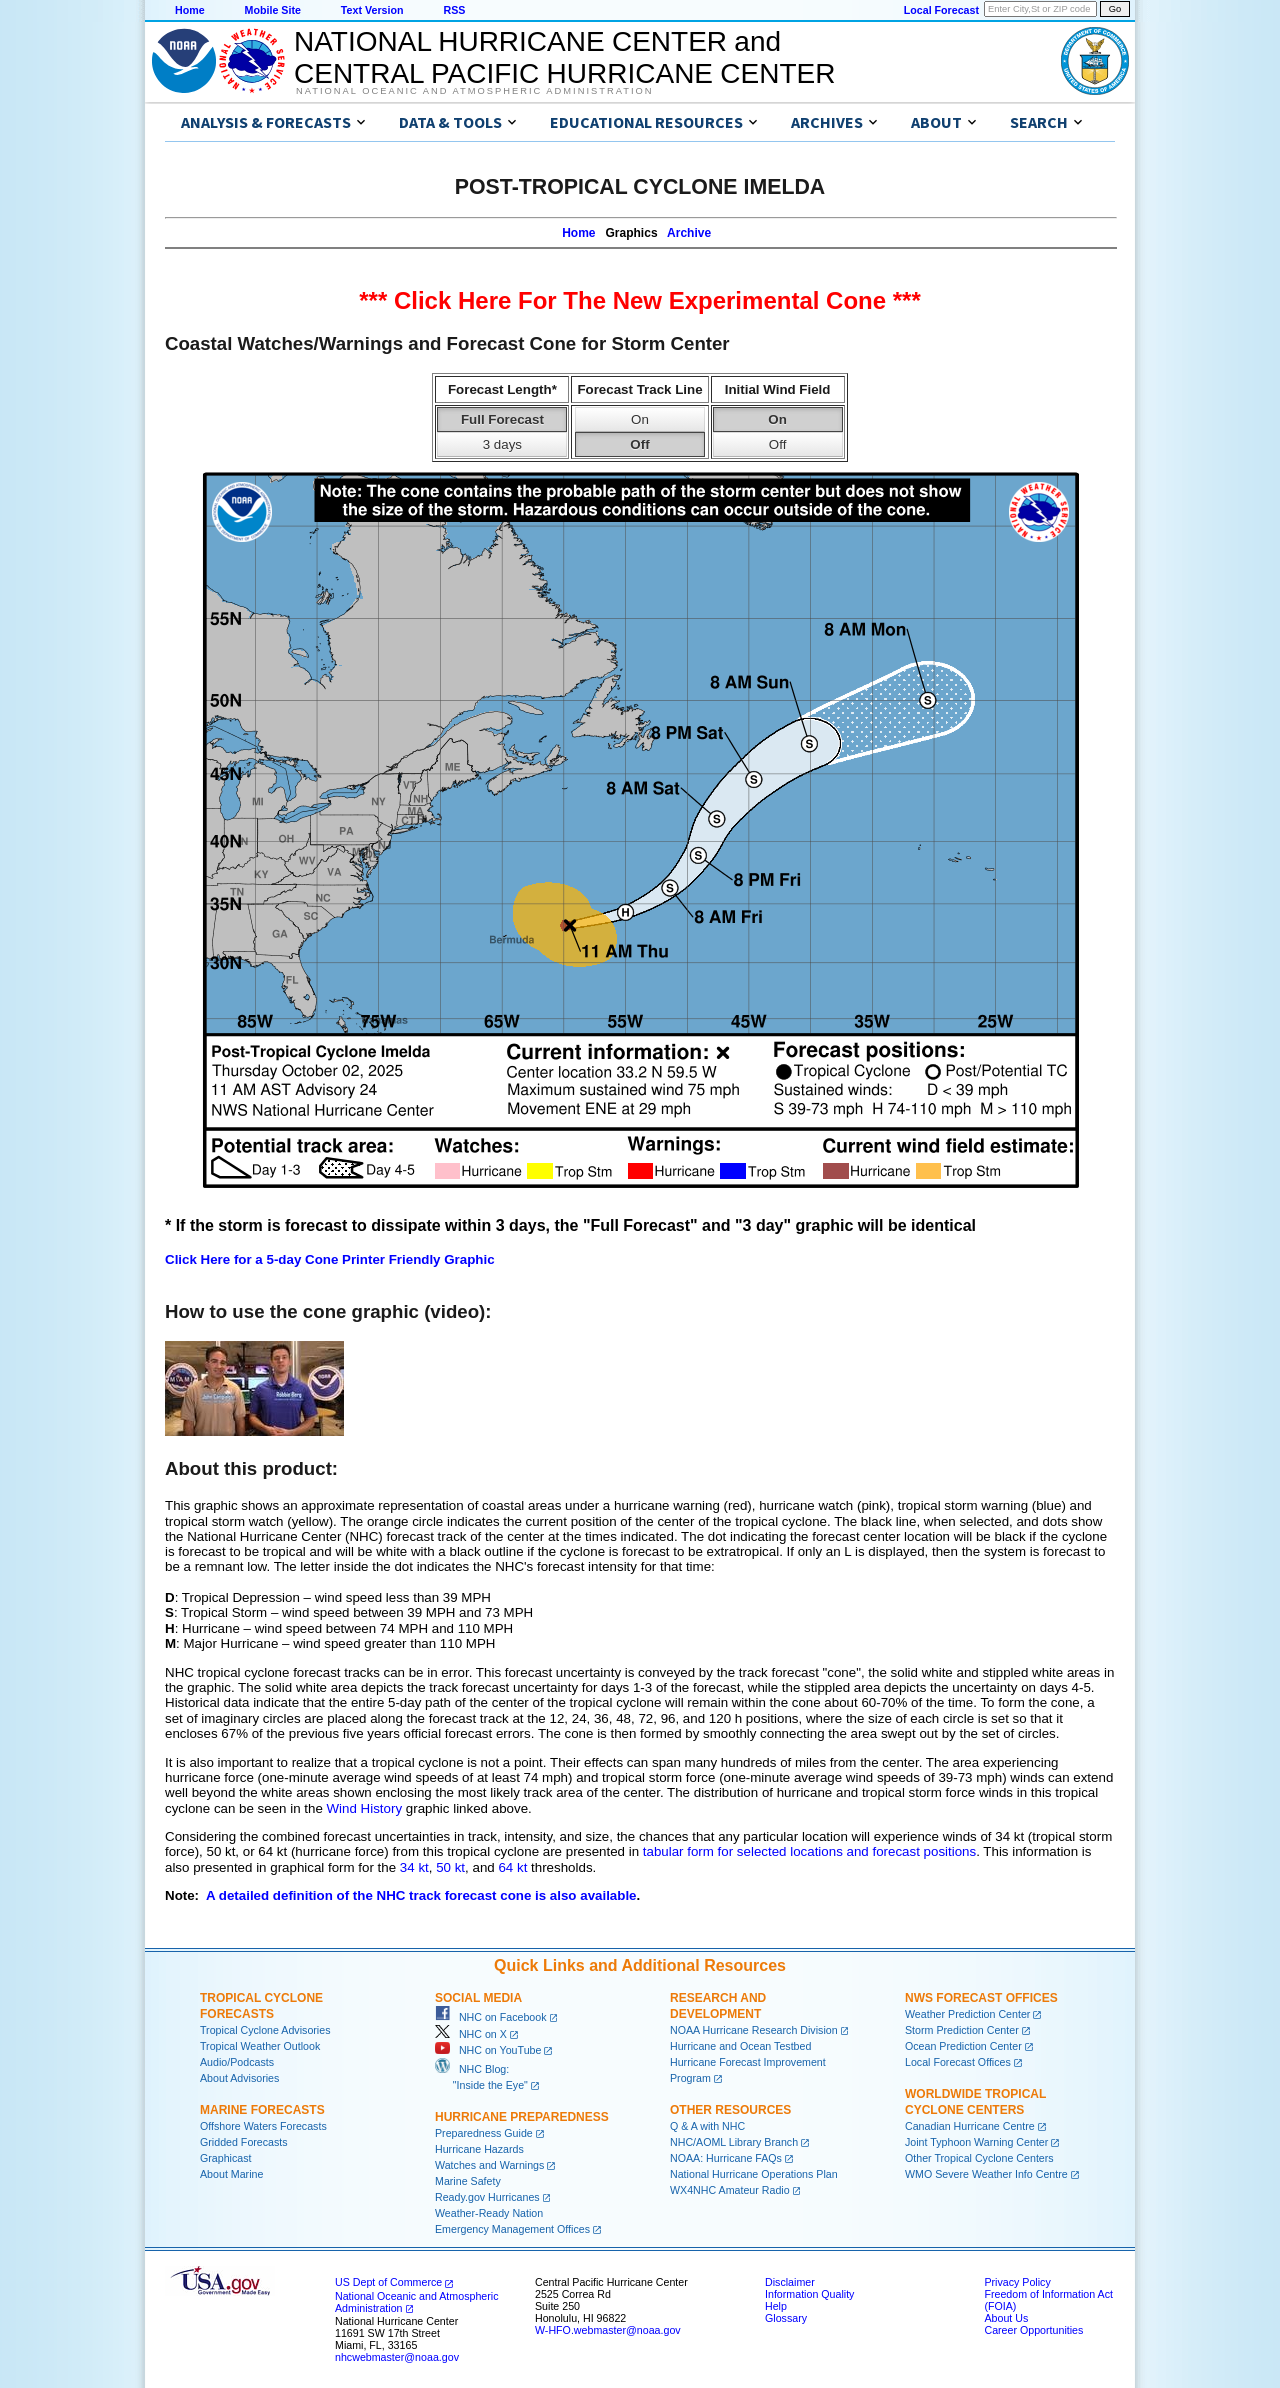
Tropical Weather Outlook (260, 2046)
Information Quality (809, 2294)
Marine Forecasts (262, 2110)
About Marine (231, 2174)
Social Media (478, 1998)
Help (776, 2306)
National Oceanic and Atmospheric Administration (474, 91)
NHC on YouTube (488, 2050)
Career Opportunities (1033, 2330)
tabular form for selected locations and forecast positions (809, 1851)
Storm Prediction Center (962, 2030)
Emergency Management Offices (512, 2229)
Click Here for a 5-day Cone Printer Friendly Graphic (330, 1259)
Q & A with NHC (707, 2126)
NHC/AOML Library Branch (734, 2142)
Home (190, 10)
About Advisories (239, 2078)
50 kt (450, 1867)
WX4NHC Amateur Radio (730, 2190)
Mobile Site (273, 10)
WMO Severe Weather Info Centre (986, 2174)
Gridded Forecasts (244, 2142)
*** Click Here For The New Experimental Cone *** (640, 300)
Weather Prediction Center (967, 2014)
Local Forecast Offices (958, 2062)
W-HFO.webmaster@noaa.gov (608, 2330)
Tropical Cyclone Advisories (265, 2030)
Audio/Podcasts (237, 2062)
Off (639, 444)
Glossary (786, 2318)
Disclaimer (790, 2282)
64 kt (512, 1867)
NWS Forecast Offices (981, 1998)
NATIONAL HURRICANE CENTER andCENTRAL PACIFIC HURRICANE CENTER (564, 57)
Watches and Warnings (489, 2165)
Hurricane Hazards (479, 2149)
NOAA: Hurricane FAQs (726, 2158)
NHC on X (471, 2034)
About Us (1006, 2318)
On (640, 419)
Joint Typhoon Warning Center (976, 2142)
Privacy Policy (1017, 2282)
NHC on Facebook (491, 2017)
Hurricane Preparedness (522, 2117)
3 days (502, 444)
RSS (454, 10)
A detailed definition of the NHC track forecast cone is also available (421, 1895)
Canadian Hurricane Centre (970, 2126)
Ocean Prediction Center (963, 2046)
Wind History (365, 1808)
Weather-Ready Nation (489, 2213)
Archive (689, 233)
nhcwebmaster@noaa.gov (397, 2357)
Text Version (372, 10)
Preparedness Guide (484, 2133)
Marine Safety (468, 2181)
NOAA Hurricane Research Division (754, 2030)
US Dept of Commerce (388, 2282)
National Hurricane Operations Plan (754, 2174)
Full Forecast (502, 419)
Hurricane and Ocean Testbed (740, 2046)
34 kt (414, 1867)
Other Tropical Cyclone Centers (979, 2158)
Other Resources (730, 2110)
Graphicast (226, 2158)
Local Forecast (941, 10)
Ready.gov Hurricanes (487, 2197)
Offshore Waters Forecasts (263, 2126)
